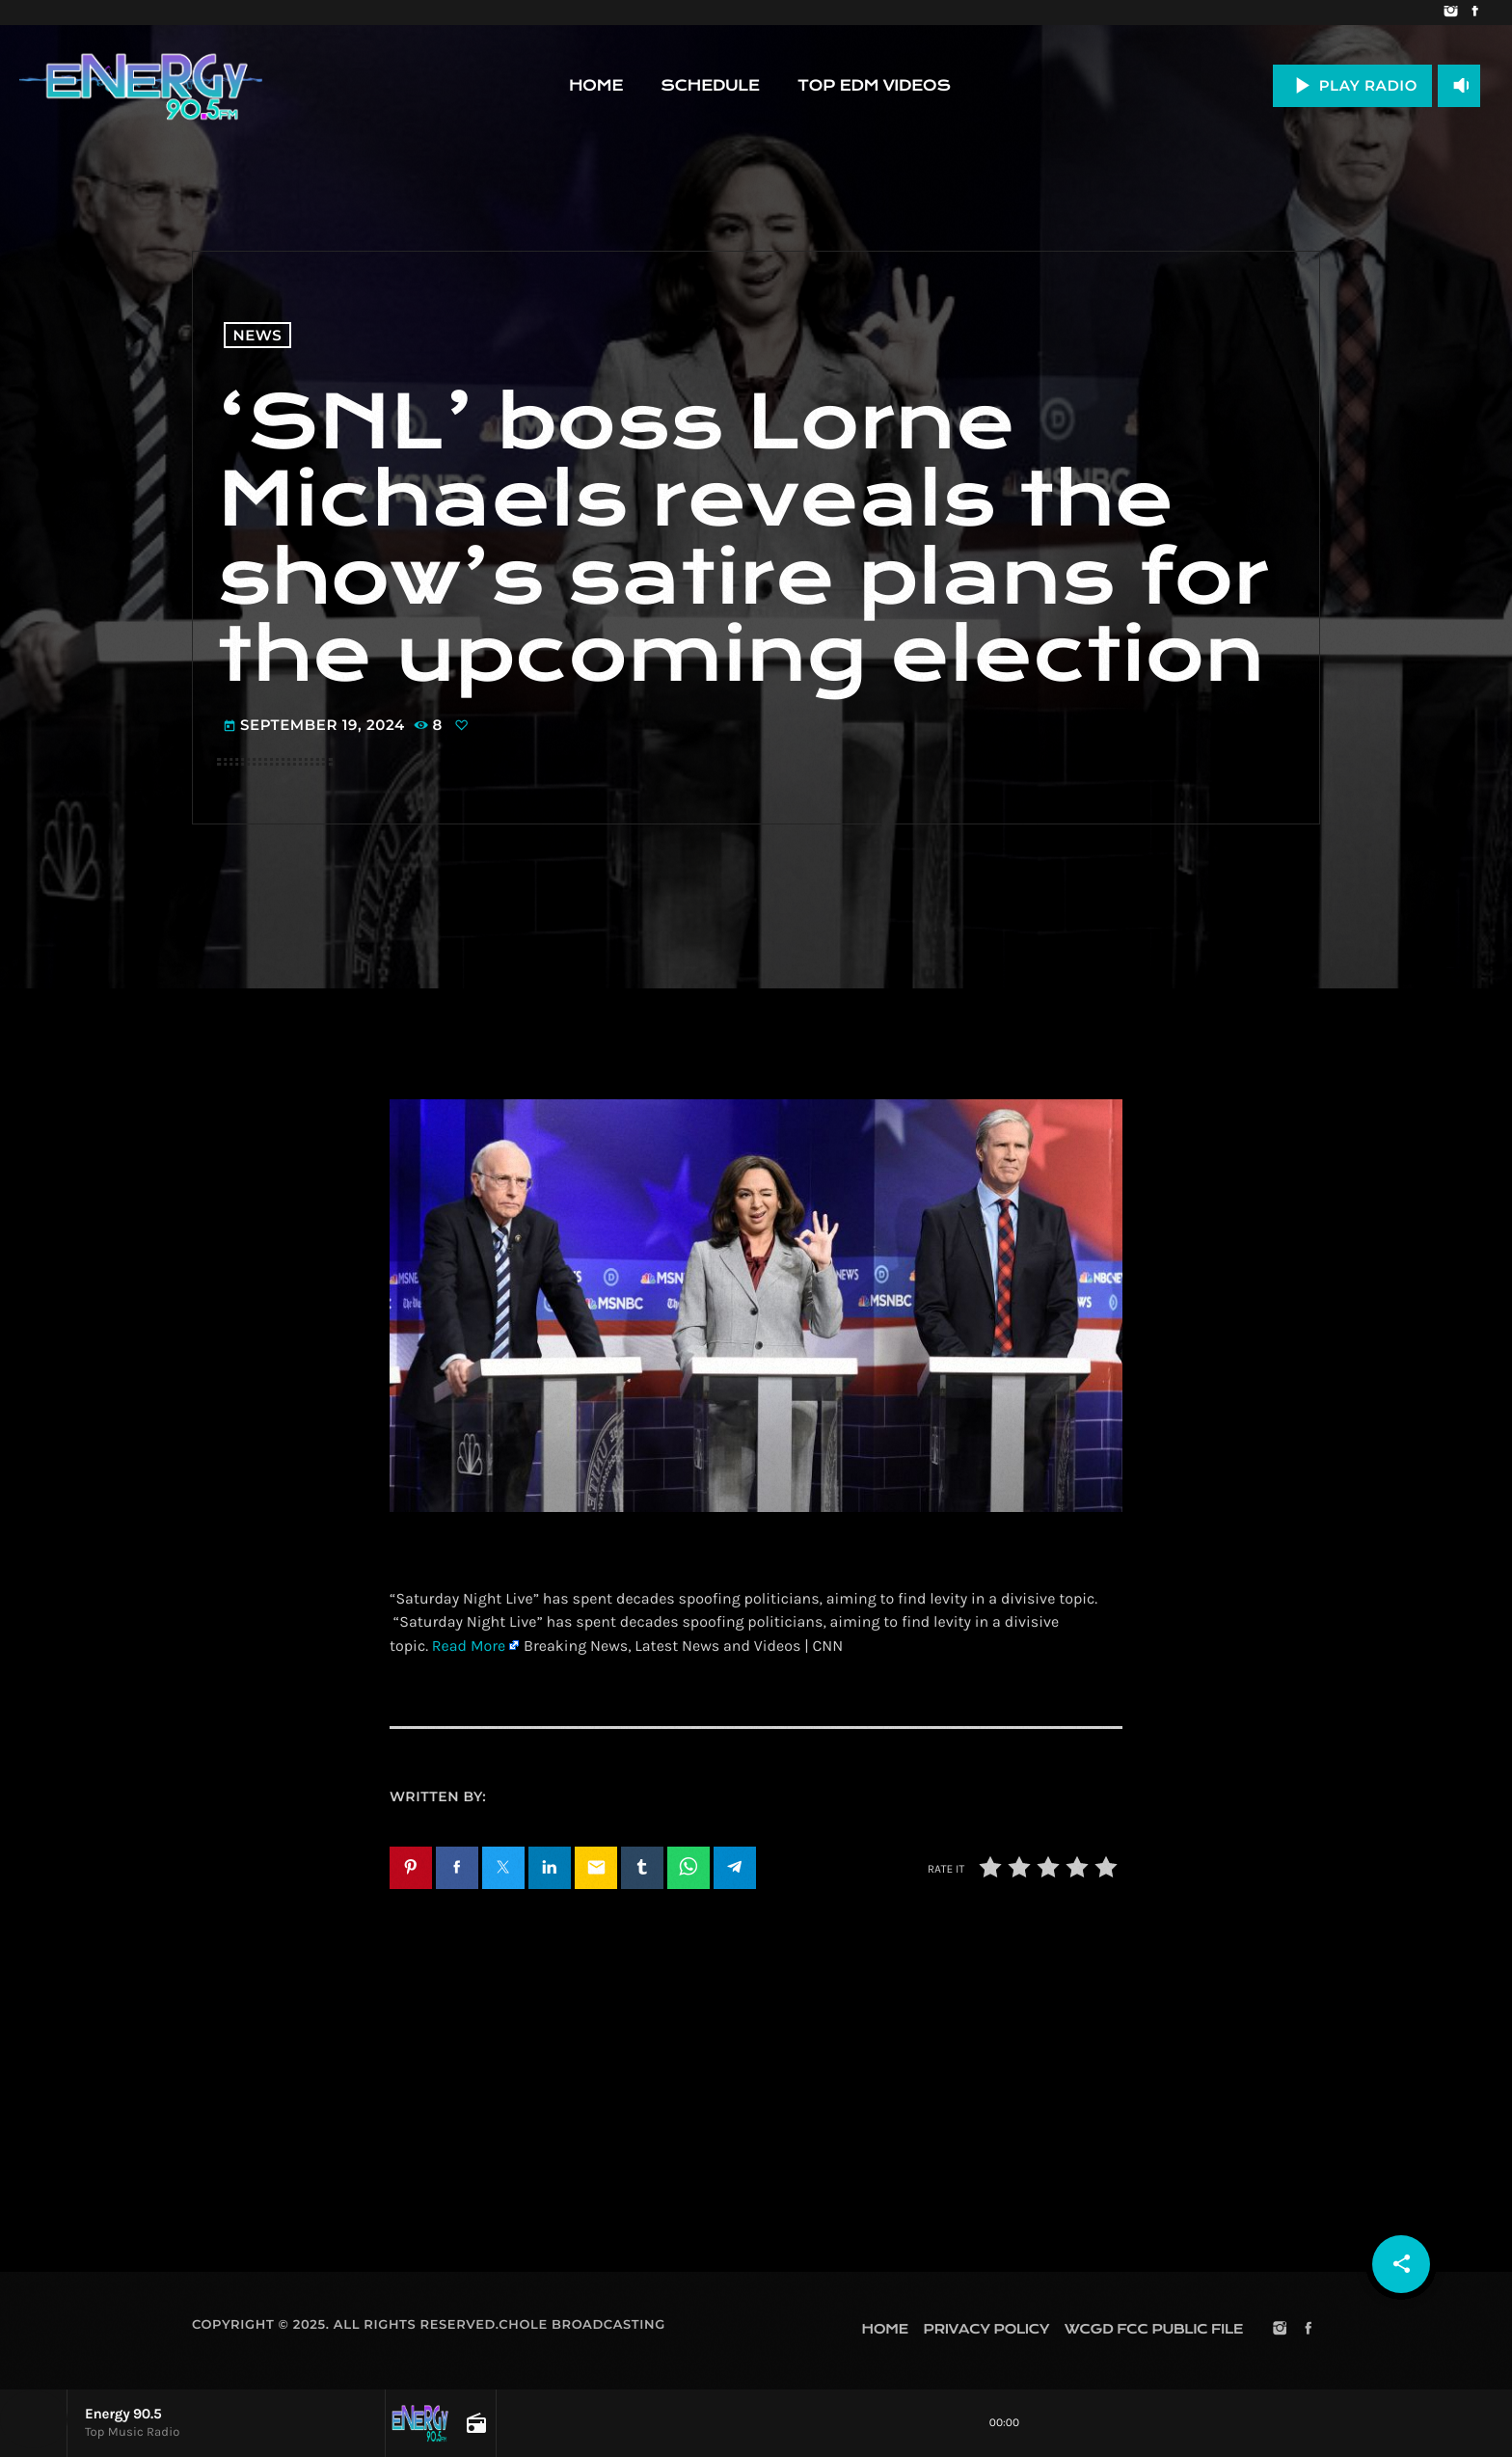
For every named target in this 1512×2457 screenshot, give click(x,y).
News (258, 335)
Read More (468, 1646)
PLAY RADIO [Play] (1352, 85)
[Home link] (140, 86)
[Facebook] (1475, 12)
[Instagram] (1451, 12)
